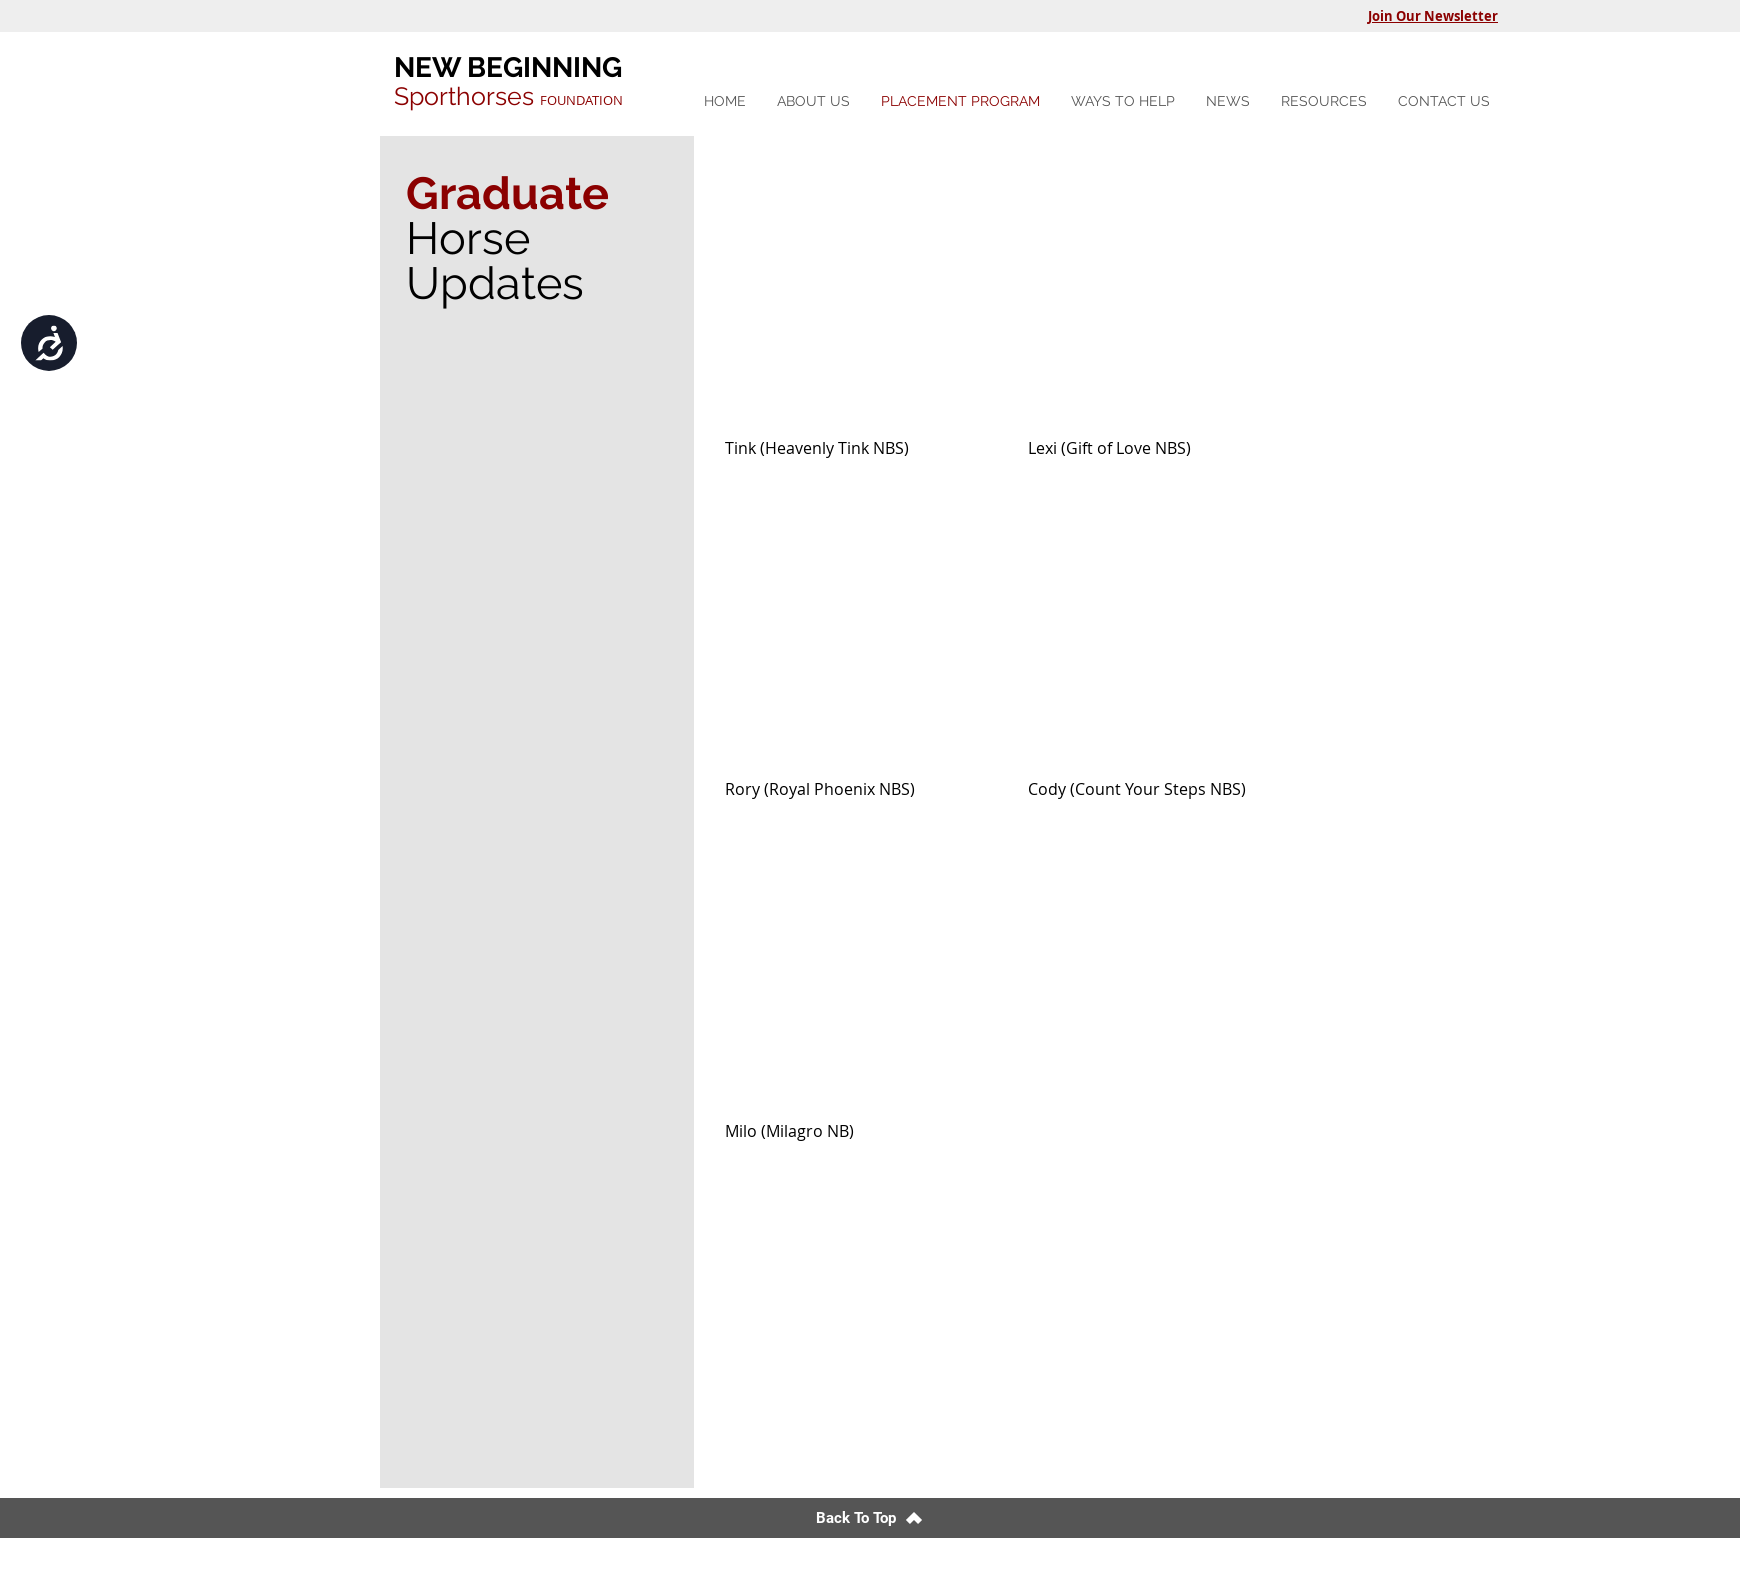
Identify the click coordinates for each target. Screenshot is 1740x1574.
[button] (1122, 101)
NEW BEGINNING (508, 67)
